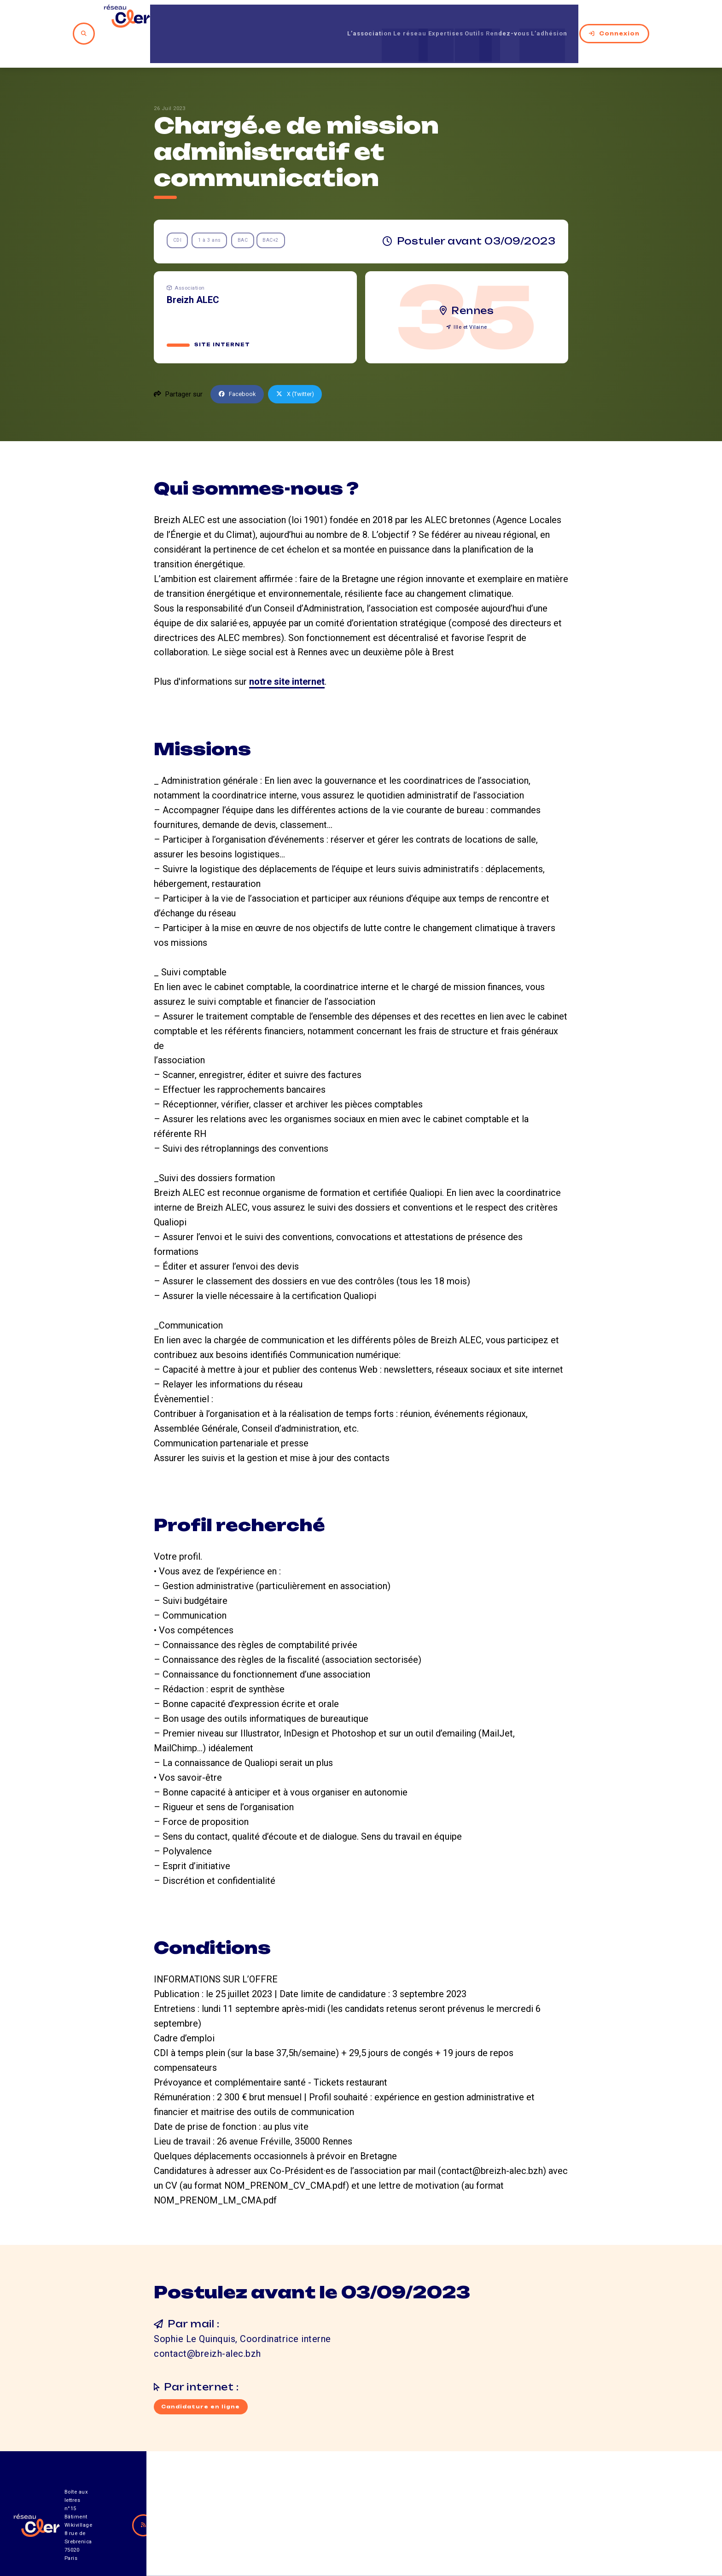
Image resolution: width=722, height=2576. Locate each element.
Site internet (222, 314)
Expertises (428, 18)
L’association (330, 18)
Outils (466, 18)
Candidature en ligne (203, 2377)
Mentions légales (540, 2525)
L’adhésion (562, 18)
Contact (460, 2525)
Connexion (625, 18)
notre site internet (287, 651)
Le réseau (381, 18)
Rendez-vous (509, 18)
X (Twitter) (302, 363)
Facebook (239, 363)
